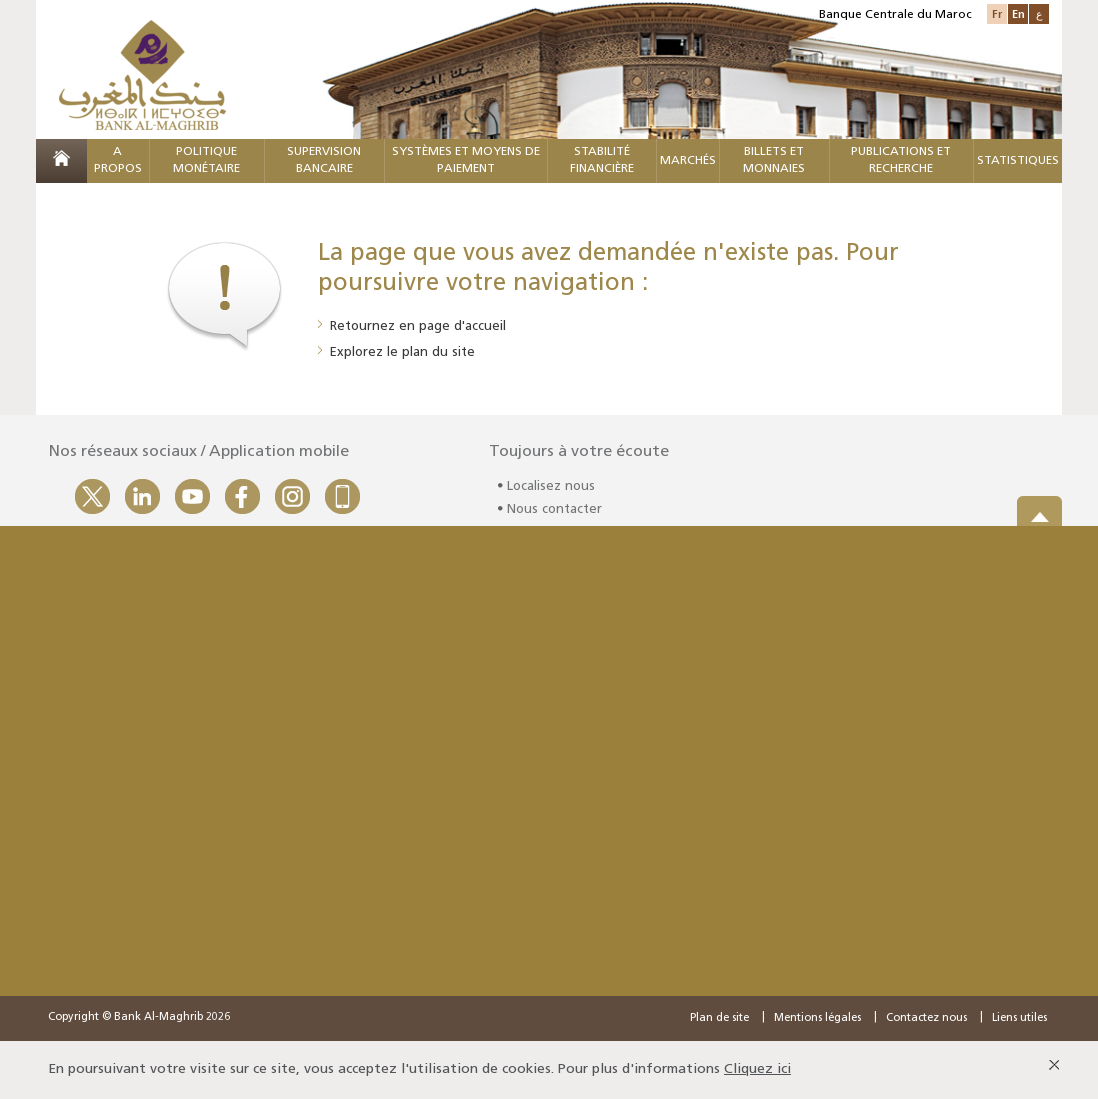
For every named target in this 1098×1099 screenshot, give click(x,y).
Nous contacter (554, 515)
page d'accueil (462, 326)
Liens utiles (1019, 1018)
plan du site (438, 352)
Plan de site (719, 1018)
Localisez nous (551, 492)
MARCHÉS (688, 161)
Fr (997, 13)
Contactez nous (926, 1018)
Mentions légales (817, 1018)
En (1018, 13)
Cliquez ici (757, 1069)
